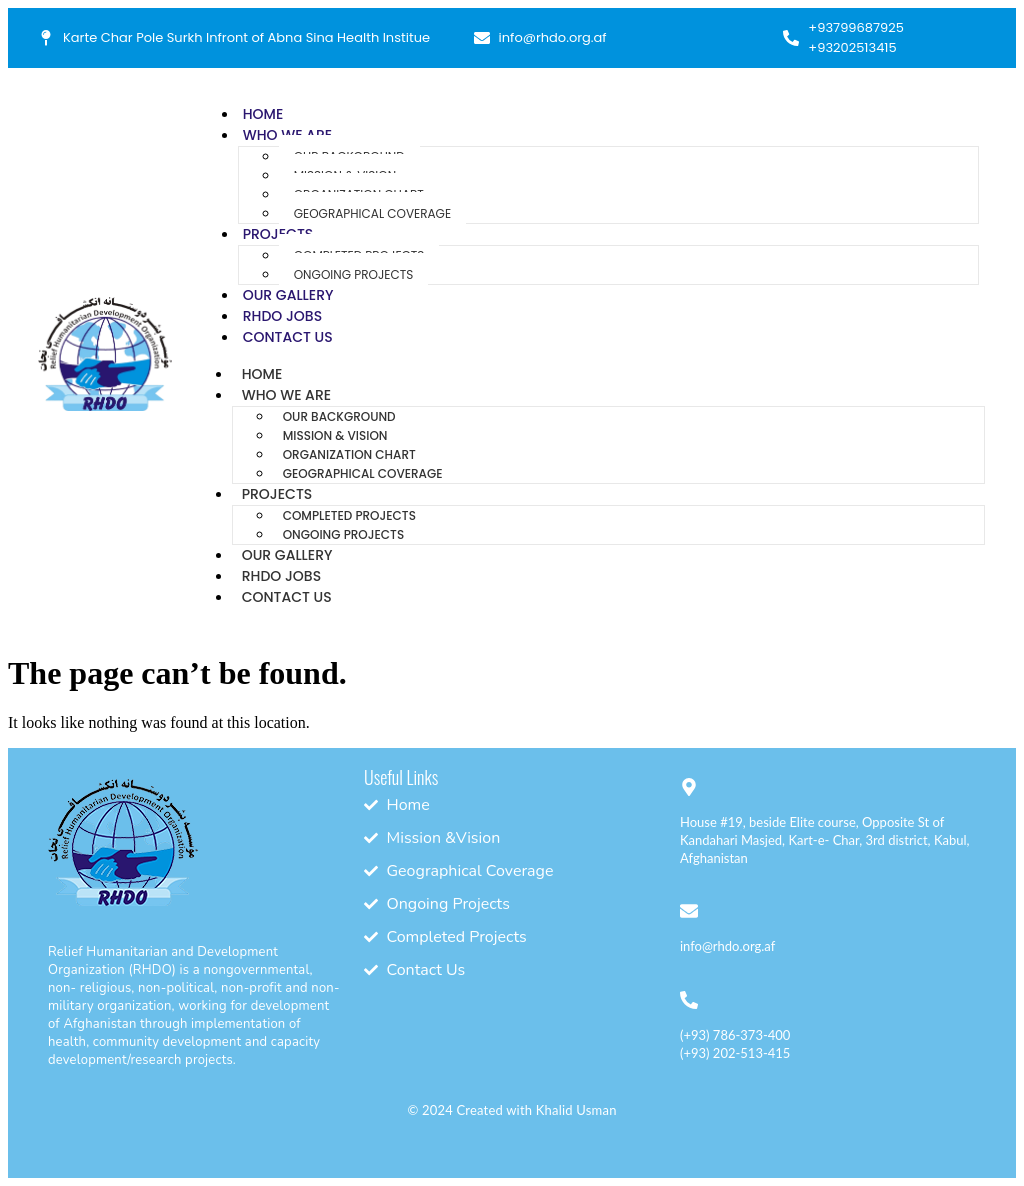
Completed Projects (349, 515)
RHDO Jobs (282, 316)
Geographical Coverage (372, 213)
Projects (278, 234)
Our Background (339, 416)
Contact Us (288, 337)
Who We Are (286, 395)
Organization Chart (349, 454)
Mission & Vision (335, 435)
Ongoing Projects (354, 274)
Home (263, 114)
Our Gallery (288, 295)
